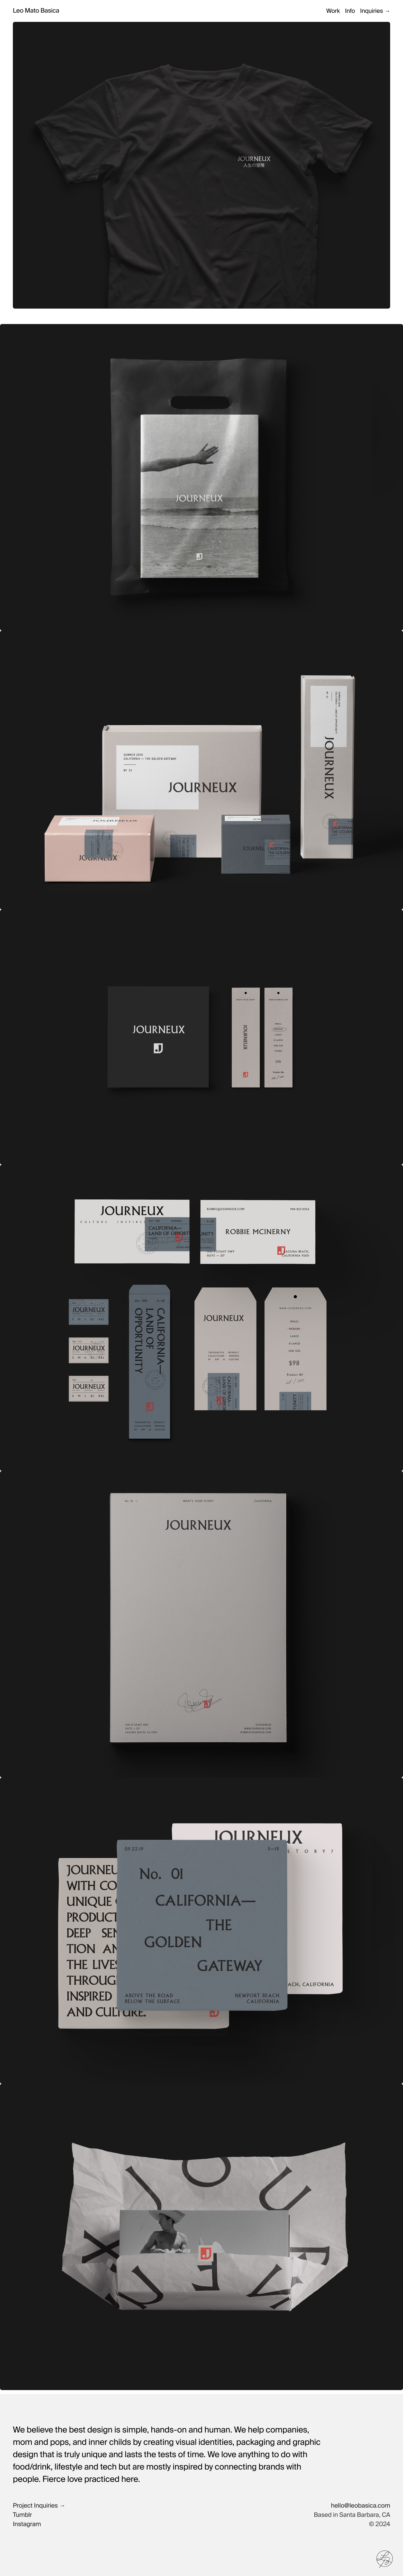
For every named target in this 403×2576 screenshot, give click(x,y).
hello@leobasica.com (360, 2506)
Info (350, 12)
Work (333, 12)
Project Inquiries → (39, 2506)
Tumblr (22, 2515)
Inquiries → (375, 12)
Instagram (27, 2524)
